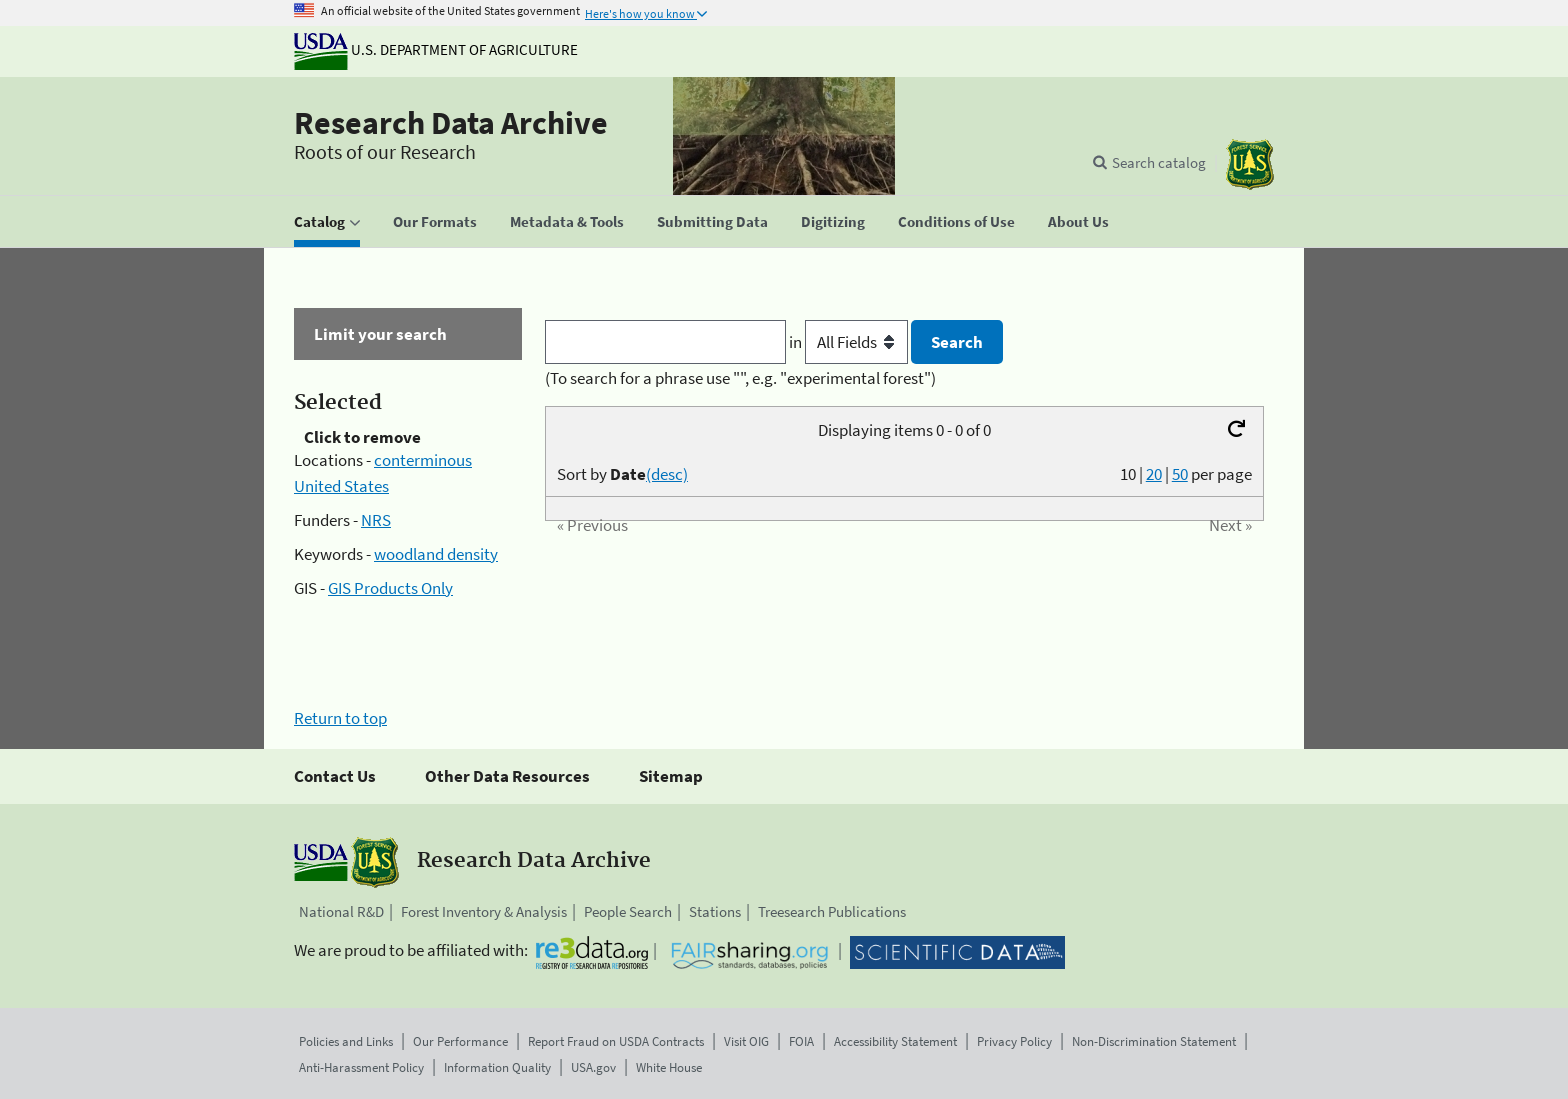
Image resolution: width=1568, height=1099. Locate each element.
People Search (628, 911)
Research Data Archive (451, 123)
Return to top (340, 718)
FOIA (801, 1041)
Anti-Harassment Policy (361, 1067)
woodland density (436, 554)
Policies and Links (346, 1041)
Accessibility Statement (895, 1041)
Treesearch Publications (832, 911)
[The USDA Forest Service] (1250, 164)
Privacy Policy (1014, 1041)
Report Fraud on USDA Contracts (616, 1041)
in (850, 342)
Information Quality (497, 1067)
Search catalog (1159, 162)
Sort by (622, 474)
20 (1154, 474)
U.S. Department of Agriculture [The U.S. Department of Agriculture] (436, 49)
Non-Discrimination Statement (1154, 1041)
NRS (376, 520)
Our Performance (460, 1041)
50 (1180, 474)
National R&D (341, 911)
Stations (715, 911)
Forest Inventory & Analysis (484, 911)
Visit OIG (746, 1041)
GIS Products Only (390, 588)
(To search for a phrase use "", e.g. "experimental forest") (740, 378)
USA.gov (593, 1067)
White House (669, 1067)
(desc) (667, 474)
